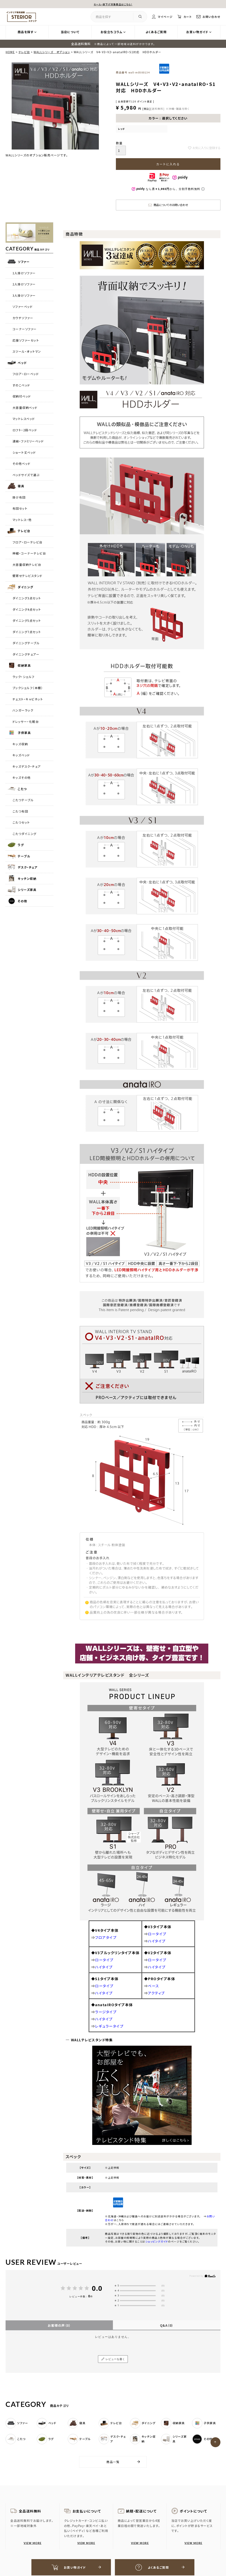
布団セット (20, 508)
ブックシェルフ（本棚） (28, 688)
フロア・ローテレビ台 (28, 542)
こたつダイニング (25, 834)
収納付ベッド (22, 396)
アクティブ (156, 1992)
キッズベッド (21, 755)
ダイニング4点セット (27, 609)
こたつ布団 (20, 811)
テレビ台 (24, 52)
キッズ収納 (20, 744)
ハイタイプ (157, 1940)
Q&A (167, 2325)
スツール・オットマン (27, 351)
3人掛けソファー (24, 295)
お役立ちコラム (112, 32)
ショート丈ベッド (24, 452)
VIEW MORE (33, 2543)
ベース (153, 1985)
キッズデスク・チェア (27, 766)
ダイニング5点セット (27, 620)
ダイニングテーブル (26, 643)
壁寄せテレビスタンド (28, 576)
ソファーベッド (23, 306)
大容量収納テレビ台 (27, 564)
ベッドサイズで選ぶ (26, 475)
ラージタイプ (105, 2011)
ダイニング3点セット (27, 598)
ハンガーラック (23, 710)
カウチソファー (23, 318)
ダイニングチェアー (26, 654)
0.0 (97, 2288)
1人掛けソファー (24, 273)
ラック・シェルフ (24, 677)
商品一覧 (112, 2462)
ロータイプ (157, 1933)
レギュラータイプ (109, 2026)
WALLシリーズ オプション (52, 52)
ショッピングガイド (156, 2241)
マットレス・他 (22, 520)
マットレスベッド (24, 419)
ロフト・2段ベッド (25, 430)
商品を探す (26, 32)
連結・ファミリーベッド (28, 441)
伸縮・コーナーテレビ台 (29, 553)
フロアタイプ (105, 1937)
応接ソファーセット (26, 340)
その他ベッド (22, 463)
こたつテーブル (23, 800)
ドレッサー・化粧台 (26, 721)
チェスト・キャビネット (28, 699)
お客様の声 (59, 2325)
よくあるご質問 (156, 32)
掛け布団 (19, 497)
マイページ (162, 16)
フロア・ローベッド (26, 374)
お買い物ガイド (197, 32)
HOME (10, 52)
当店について (70, 32)
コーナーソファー (25, 329)
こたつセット (21, 822)
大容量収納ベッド (25, 407)
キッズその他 (22, 777)
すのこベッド (21, 385)
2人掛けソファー (24, 284)
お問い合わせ (210, 16)
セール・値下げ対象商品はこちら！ (113, 4)
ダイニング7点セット (27, 632)
